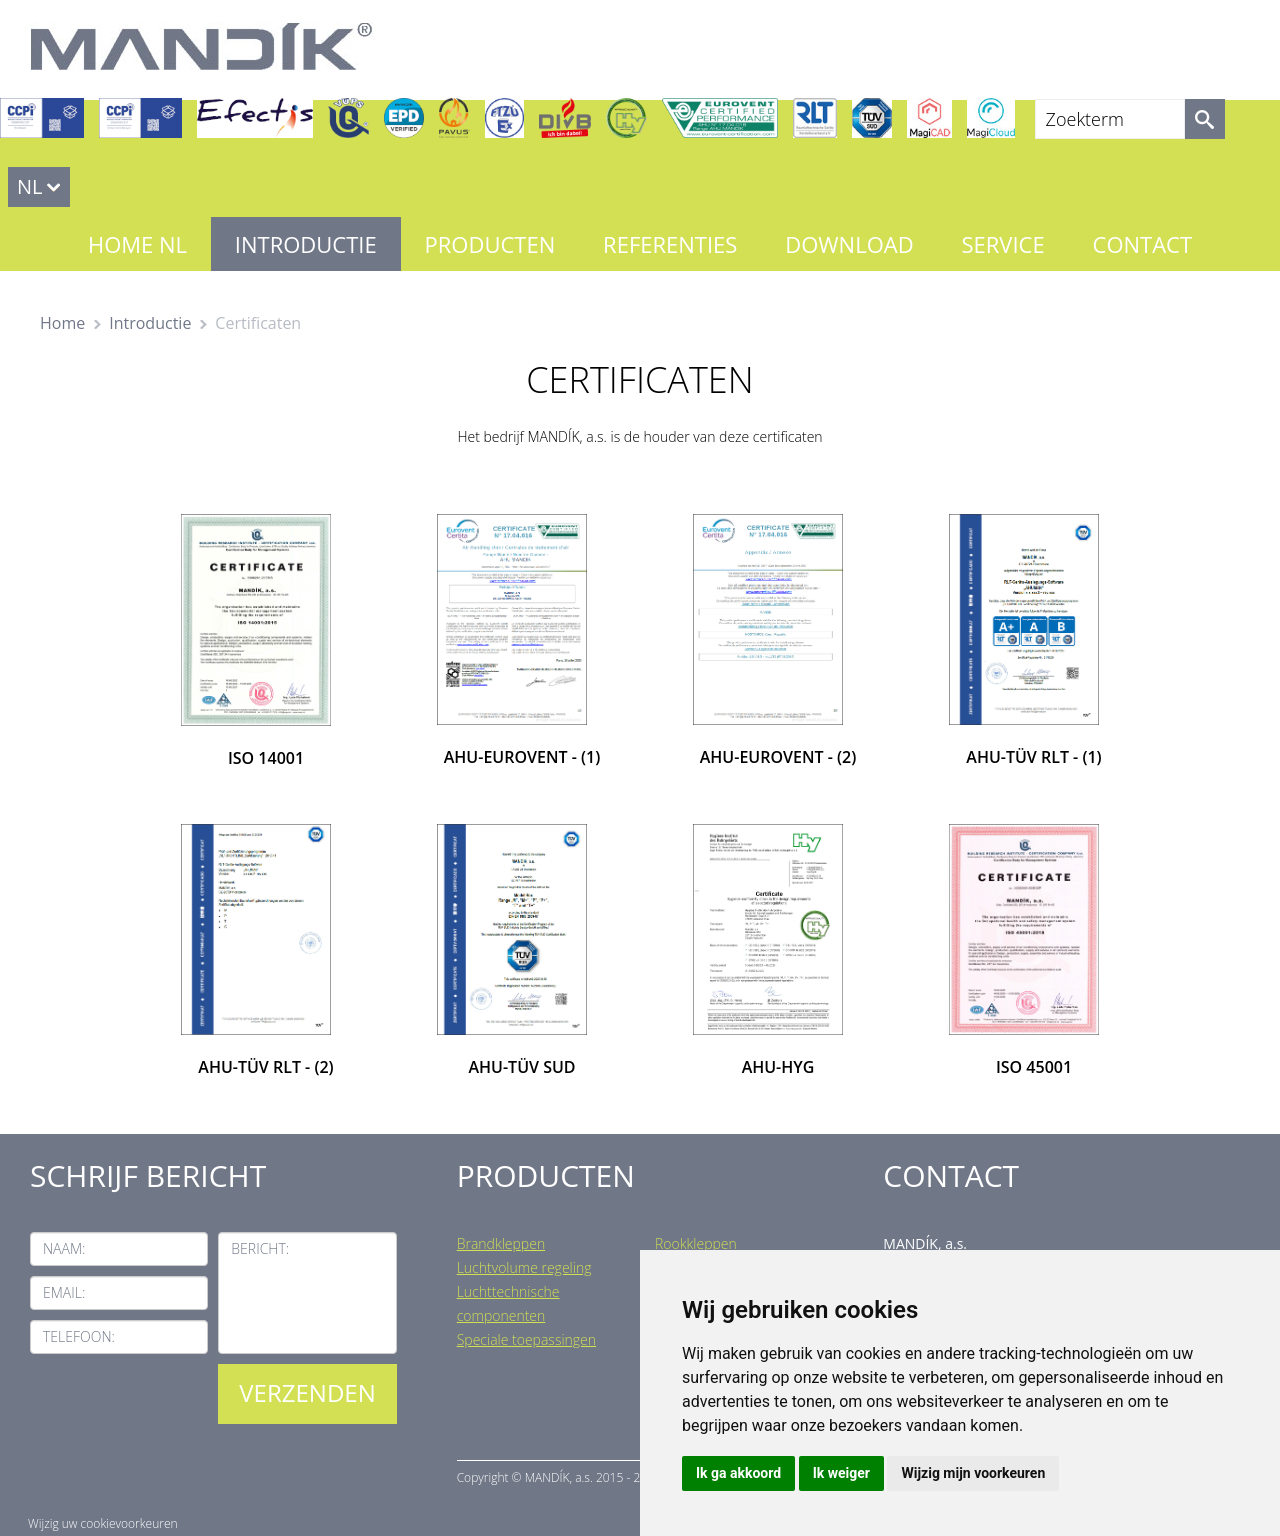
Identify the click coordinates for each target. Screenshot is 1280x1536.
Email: (64, 1292)
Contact (1143, 244)
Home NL (137, 244)
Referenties (670, 244)
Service (1002, 244)
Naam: (64, 1248)
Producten (490, 244)
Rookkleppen (696, 1243)
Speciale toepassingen (526, 1339)
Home (62, 323)
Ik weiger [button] (841, 1473)
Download (849, 244)
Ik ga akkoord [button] (738, 1473)
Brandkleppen (501, 1243)
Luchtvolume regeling (524, 1267)
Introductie (306, 244)
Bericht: (260, 1248)
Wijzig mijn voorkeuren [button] (973, 1473)
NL (30, 186)
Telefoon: (79, 1336)
